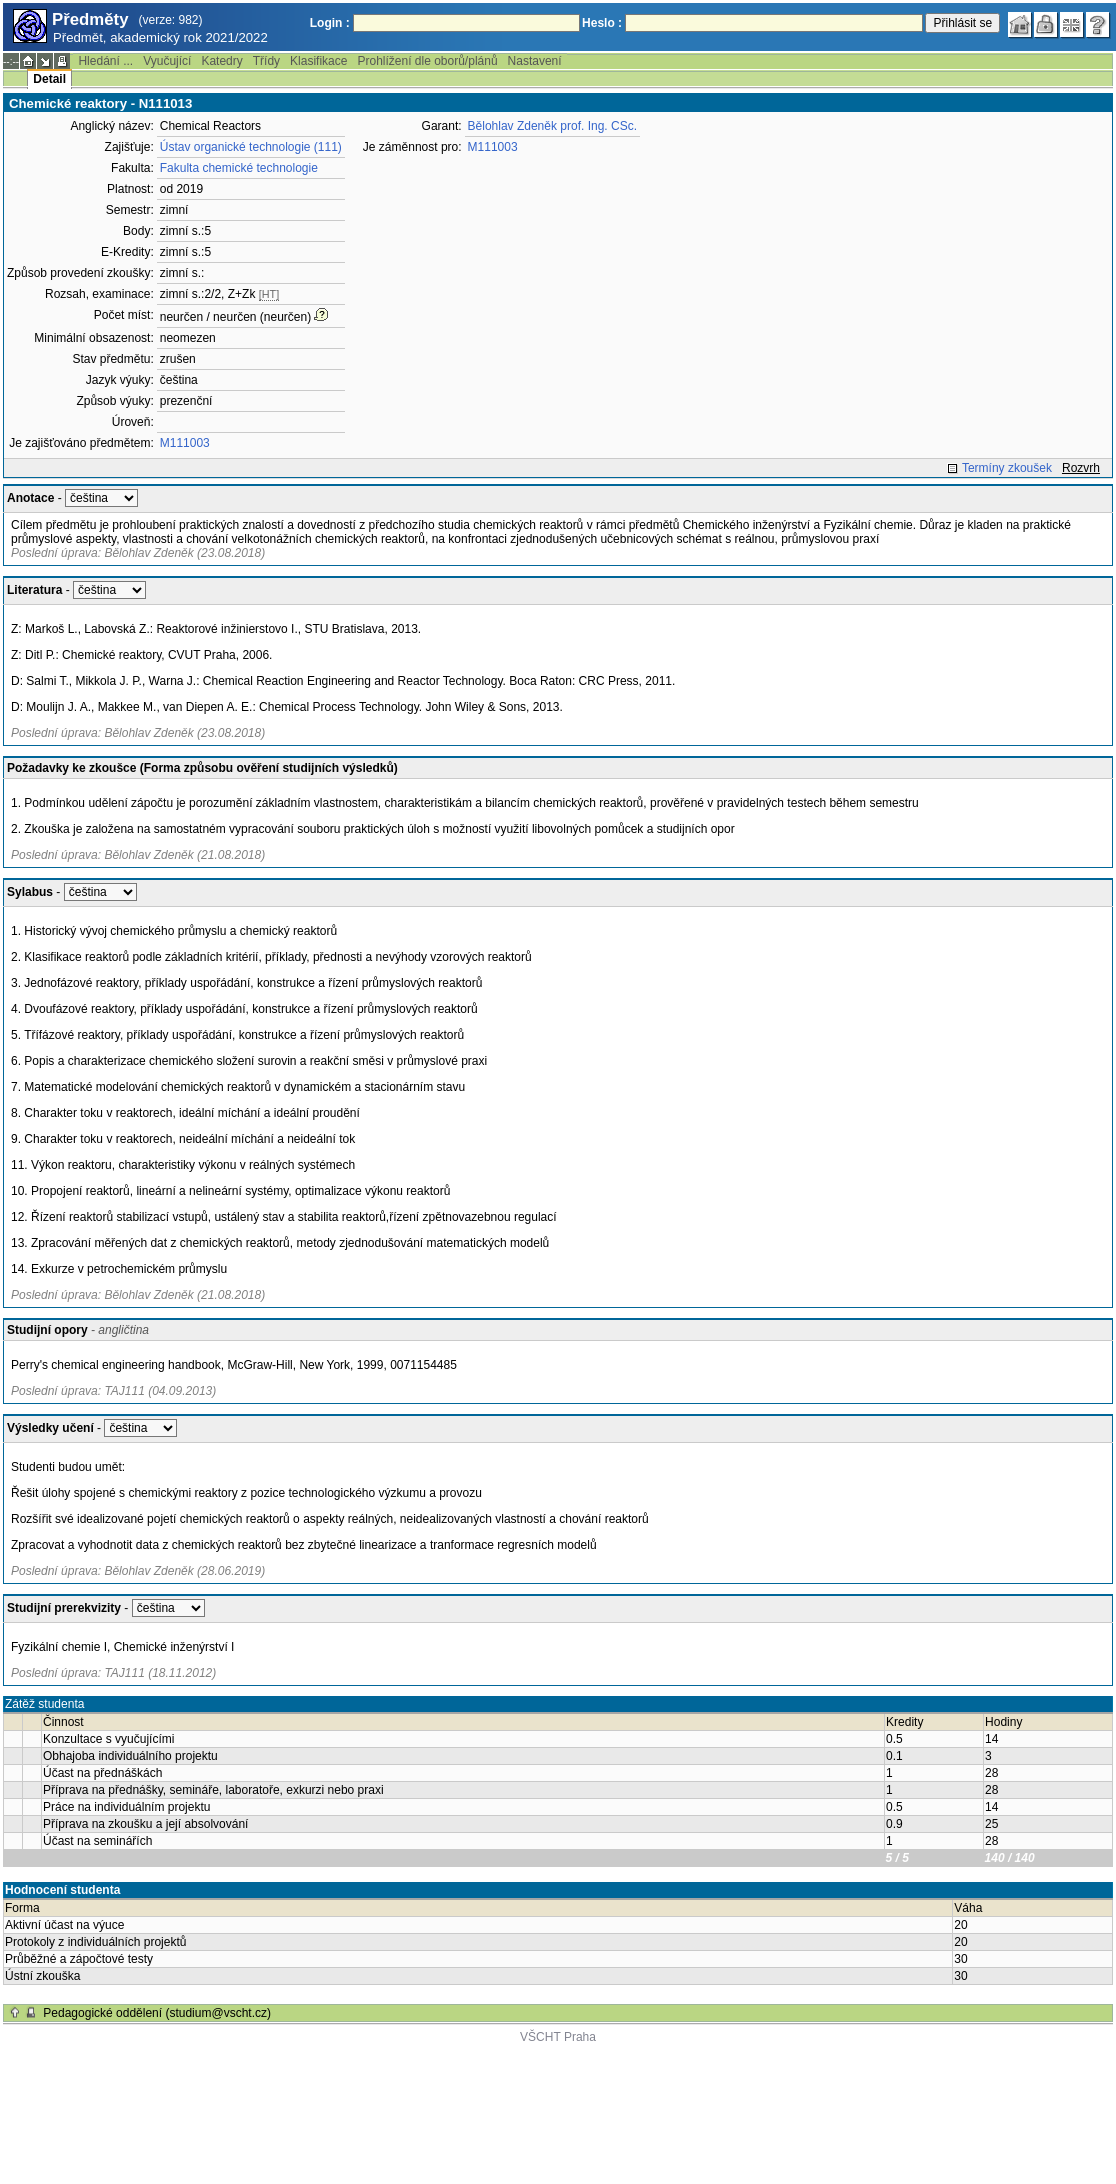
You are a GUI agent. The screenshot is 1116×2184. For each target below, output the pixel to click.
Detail (49, 79)
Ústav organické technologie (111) (251, 147)
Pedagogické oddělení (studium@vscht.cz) (157, 2013)
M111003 (185, 443)
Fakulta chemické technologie (239, 168)
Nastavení (535, 61)
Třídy (266, 61)
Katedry (221, 61)
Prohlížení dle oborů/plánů (427, 61)
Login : (330, 23)
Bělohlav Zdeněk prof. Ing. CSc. (552, 126)
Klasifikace (318, 61)
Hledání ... (105, 61)
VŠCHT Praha (558, 2037)
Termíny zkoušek (1007, 468)
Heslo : (602, 23)
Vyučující (167, 61)
